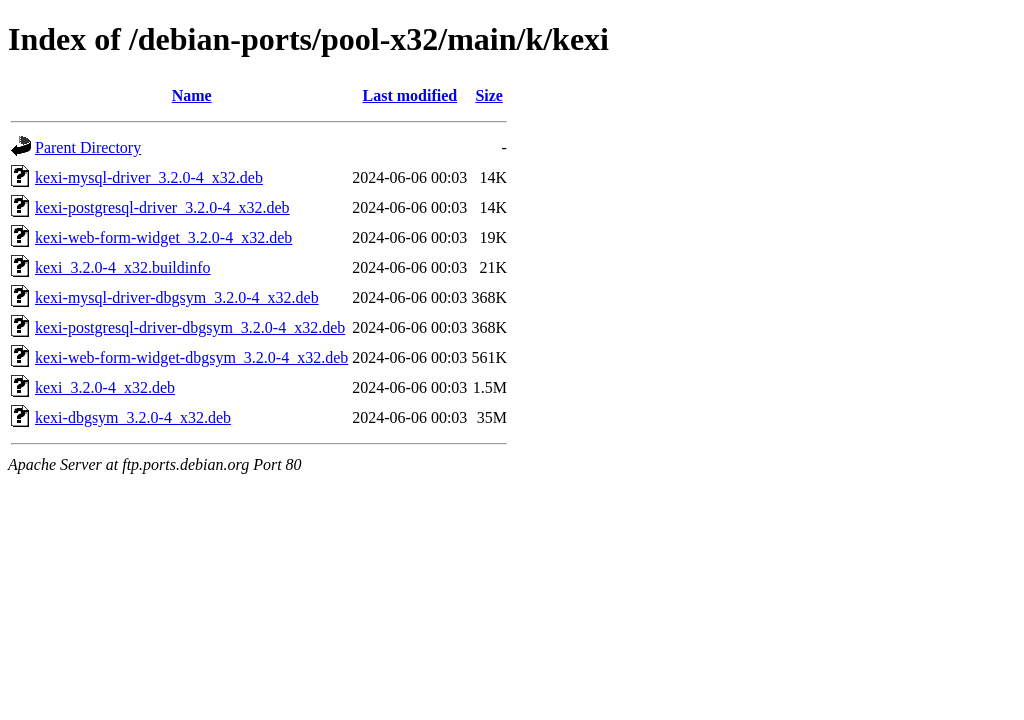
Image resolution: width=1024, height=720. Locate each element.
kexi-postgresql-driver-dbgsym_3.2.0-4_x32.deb (190, 327)
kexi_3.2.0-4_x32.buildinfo (123, 267)
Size (489, 95)
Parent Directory (88, 147)
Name (192, 95)
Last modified (409, 95)
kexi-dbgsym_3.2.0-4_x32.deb (133, 417)
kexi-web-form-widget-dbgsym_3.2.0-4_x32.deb (191, 357)
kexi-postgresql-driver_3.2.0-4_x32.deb (162, 207)
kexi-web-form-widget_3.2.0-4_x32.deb (163, 237)
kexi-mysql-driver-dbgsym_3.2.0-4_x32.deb (177, 297)
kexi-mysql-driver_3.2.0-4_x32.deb (149, 177)
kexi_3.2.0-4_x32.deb (105, 387)
